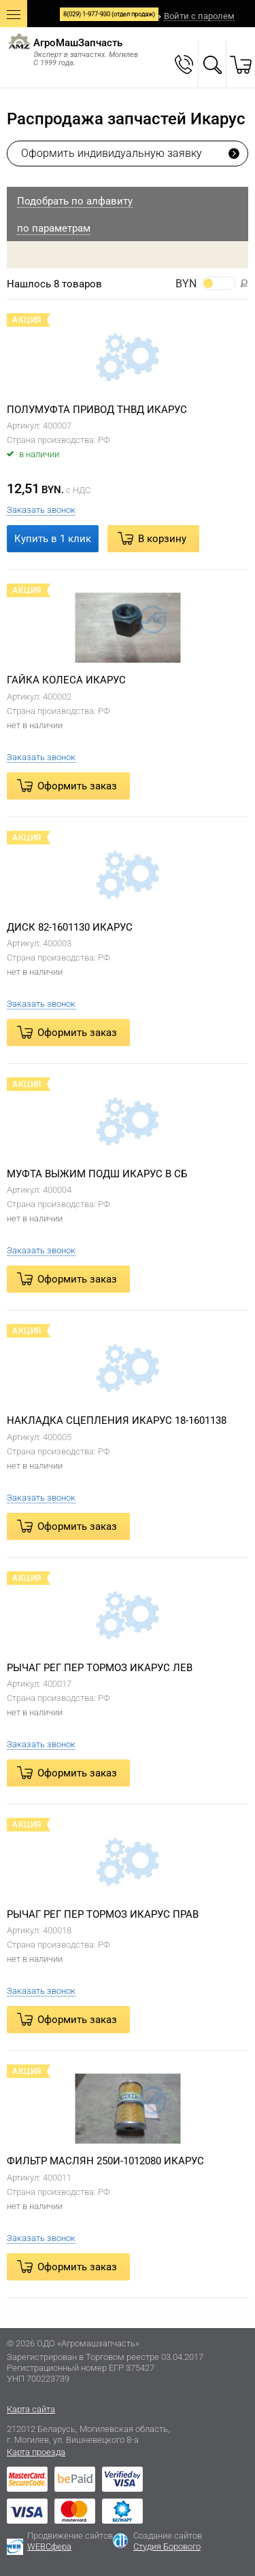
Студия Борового (167, 2546)
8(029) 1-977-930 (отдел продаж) (109, 14)
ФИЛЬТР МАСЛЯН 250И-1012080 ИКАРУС (105, 2161)
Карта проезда (36, 2452)
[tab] (127, 200)
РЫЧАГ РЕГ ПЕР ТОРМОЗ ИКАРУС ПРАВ (103, 1914)
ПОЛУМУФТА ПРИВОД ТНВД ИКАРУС (97, 410)
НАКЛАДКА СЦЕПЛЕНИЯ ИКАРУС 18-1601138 (116, 1420)
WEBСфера (49, 2546)
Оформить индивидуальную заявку (111, 153)
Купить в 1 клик (52, 539)
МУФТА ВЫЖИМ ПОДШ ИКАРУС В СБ (97, 1174)
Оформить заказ (77, 786)
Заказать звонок (41, 510)
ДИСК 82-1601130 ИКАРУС (70, 927)
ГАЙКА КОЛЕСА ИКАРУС (66, 680)
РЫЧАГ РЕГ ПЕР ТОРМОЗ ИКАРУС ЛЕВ (99, 1668)
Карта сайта (31, 2409)
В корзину (162, 539)
